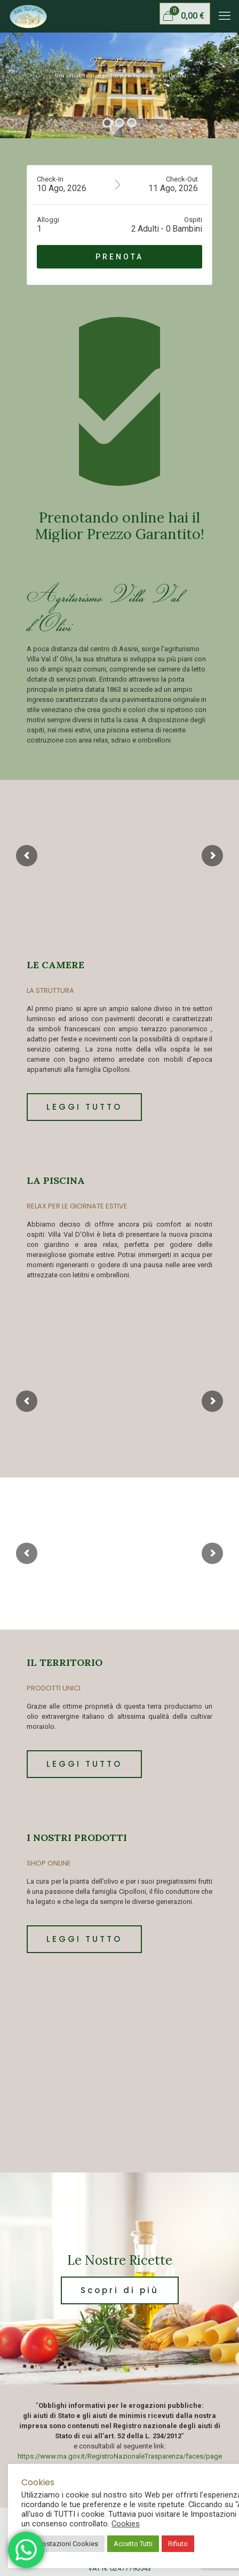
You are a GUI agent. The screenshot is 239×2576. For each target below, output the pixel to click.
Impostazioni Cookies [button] (64, 2544)
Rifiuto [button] (178, 2544)
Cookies (125, 2523)
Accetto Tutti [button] (133, 2544)
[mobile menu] (225, 16)
